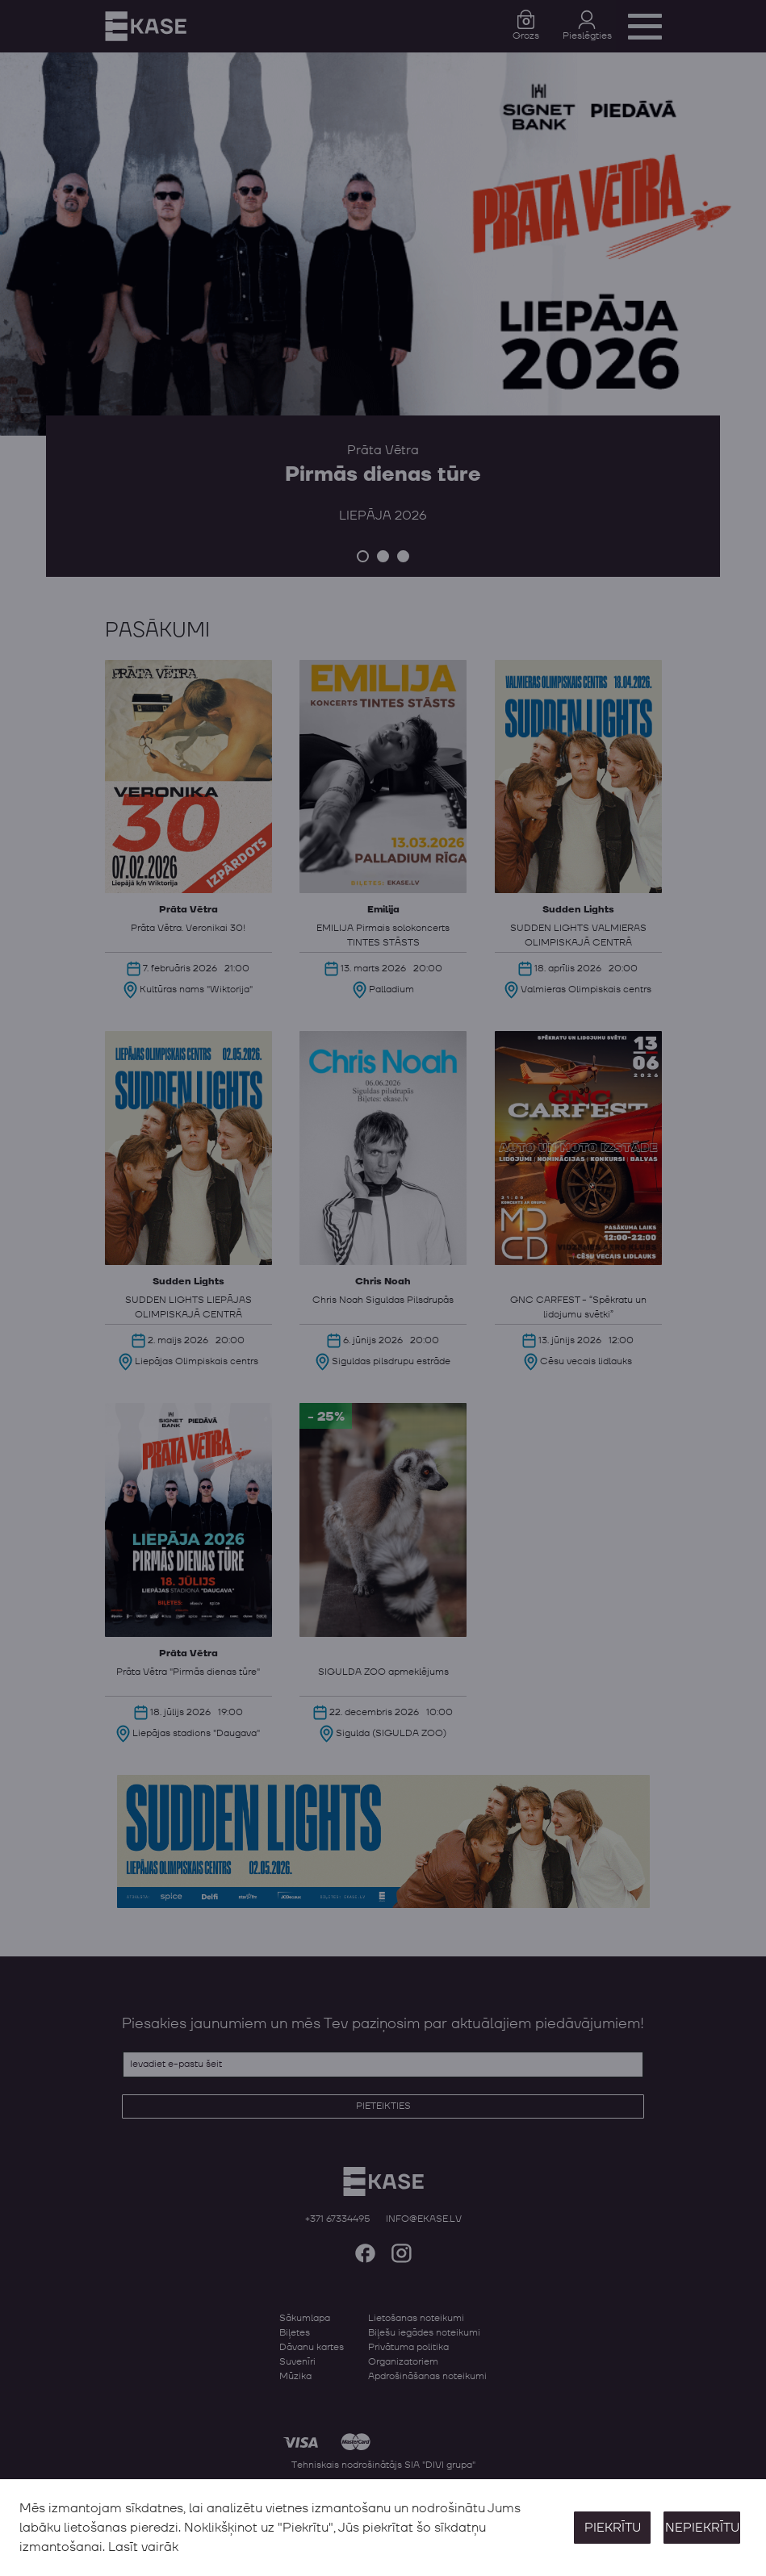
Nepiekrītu (702, 2527)
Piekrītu (612, 2527)
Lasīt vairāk (143, 2547)
